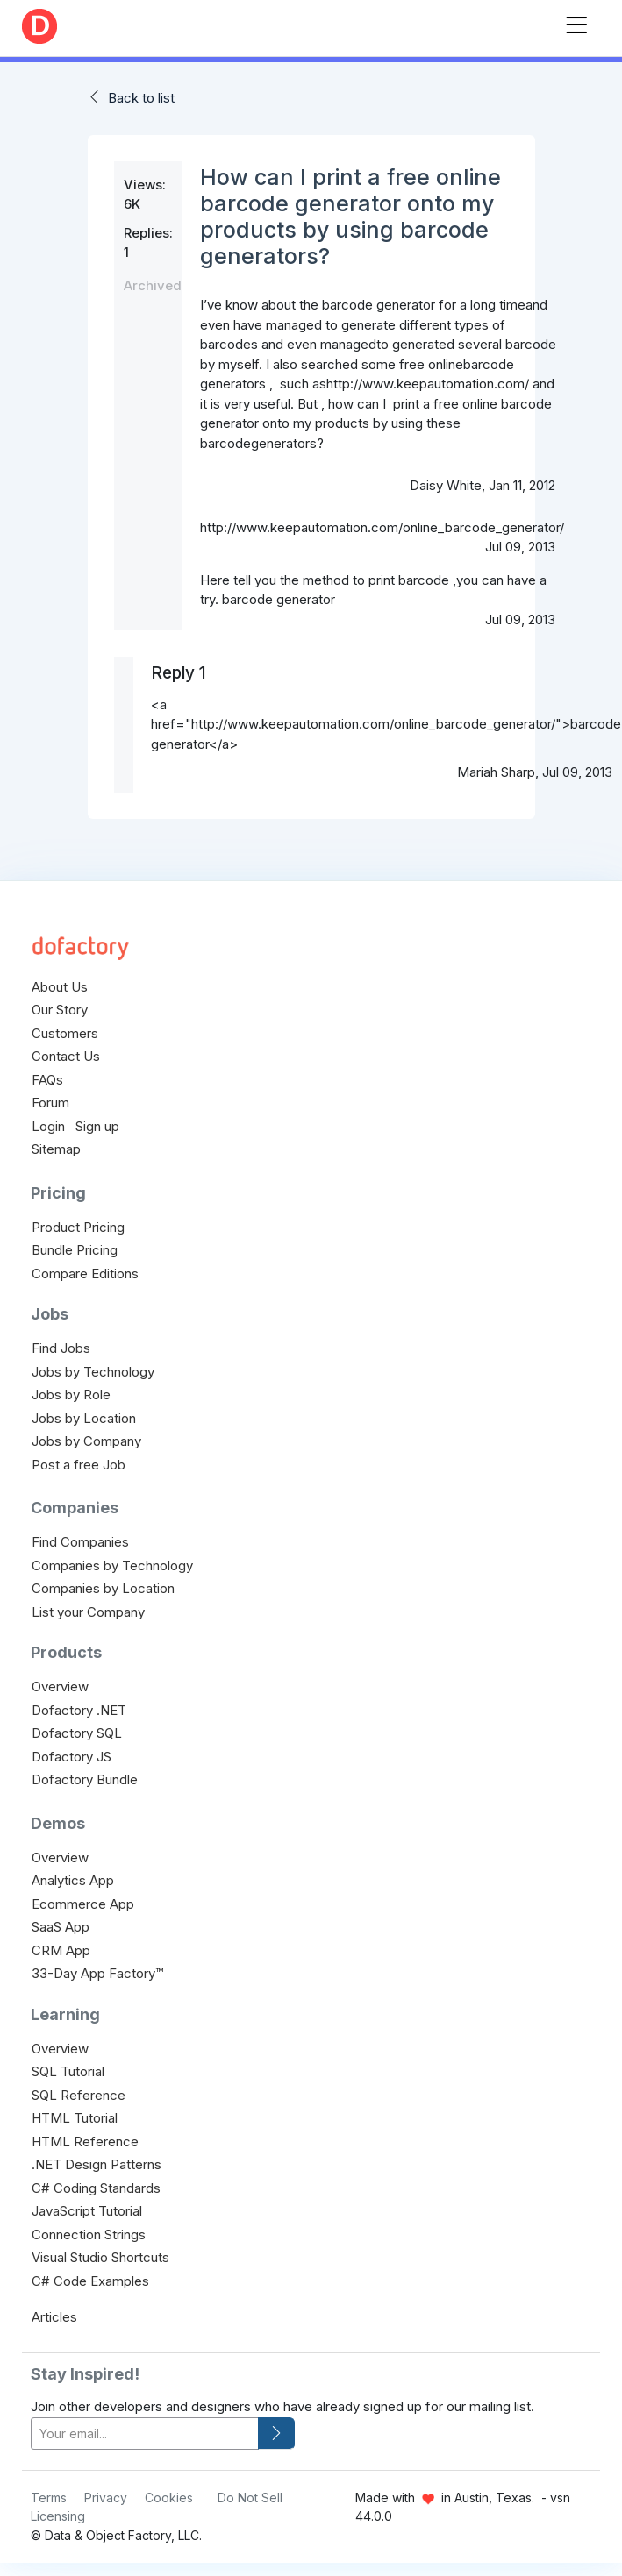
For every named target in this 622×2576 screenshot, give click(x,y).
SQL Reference (78, 2095)
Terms (49, 2497)
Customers (65, 1033)
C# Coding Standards (96, 2188)
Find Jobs (61, 1348)
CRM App (61, 1950)
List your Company (88, 1612)
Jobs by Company (86, 1441)
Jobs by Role (71, 1394)
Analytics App (73, 1880)
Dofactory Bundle (85, 1779)
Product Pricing (78, 1227)
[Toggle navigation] (576, 21)
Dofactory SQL (77, 1733)
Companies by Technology (112, 1565)
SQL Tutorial (68, 2071)
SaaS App (60, 1926)
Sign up (97, 1126)
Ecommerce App (83, 1904)
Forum (50, 1102)
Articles (54, 2317)
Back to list (141, 97)
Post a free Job (78, 1464)
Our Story (60, 1009)
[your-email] (145, 2433)
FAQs (47, 1079)
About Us (60, 986)
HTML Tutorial (75, 2118)
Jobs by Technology (93, 1371)
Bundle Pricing (75, 1250)
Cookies (169, 2497)
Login (48, 1126)
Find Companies (80, 1542)
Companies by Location (103, 1588)
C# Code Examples (90, 2281)
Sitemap (56, 1149)
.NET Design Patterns (96, 2164)
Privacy (105, 2497)
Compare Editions (85, 1273)
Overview (60, 1686)
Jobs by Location (84, 1418)
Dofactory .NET (79, 1710)
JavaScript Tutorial (87, 2210)
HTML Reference (85, 2141)
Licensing (58, 2515)
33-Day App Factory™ (97, 1973)
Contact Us (66, 1056)
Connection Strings (89, 2234)
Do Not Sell (250, 2497)
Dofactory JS (71, 1756)
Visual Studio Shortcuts (100, 2257)
